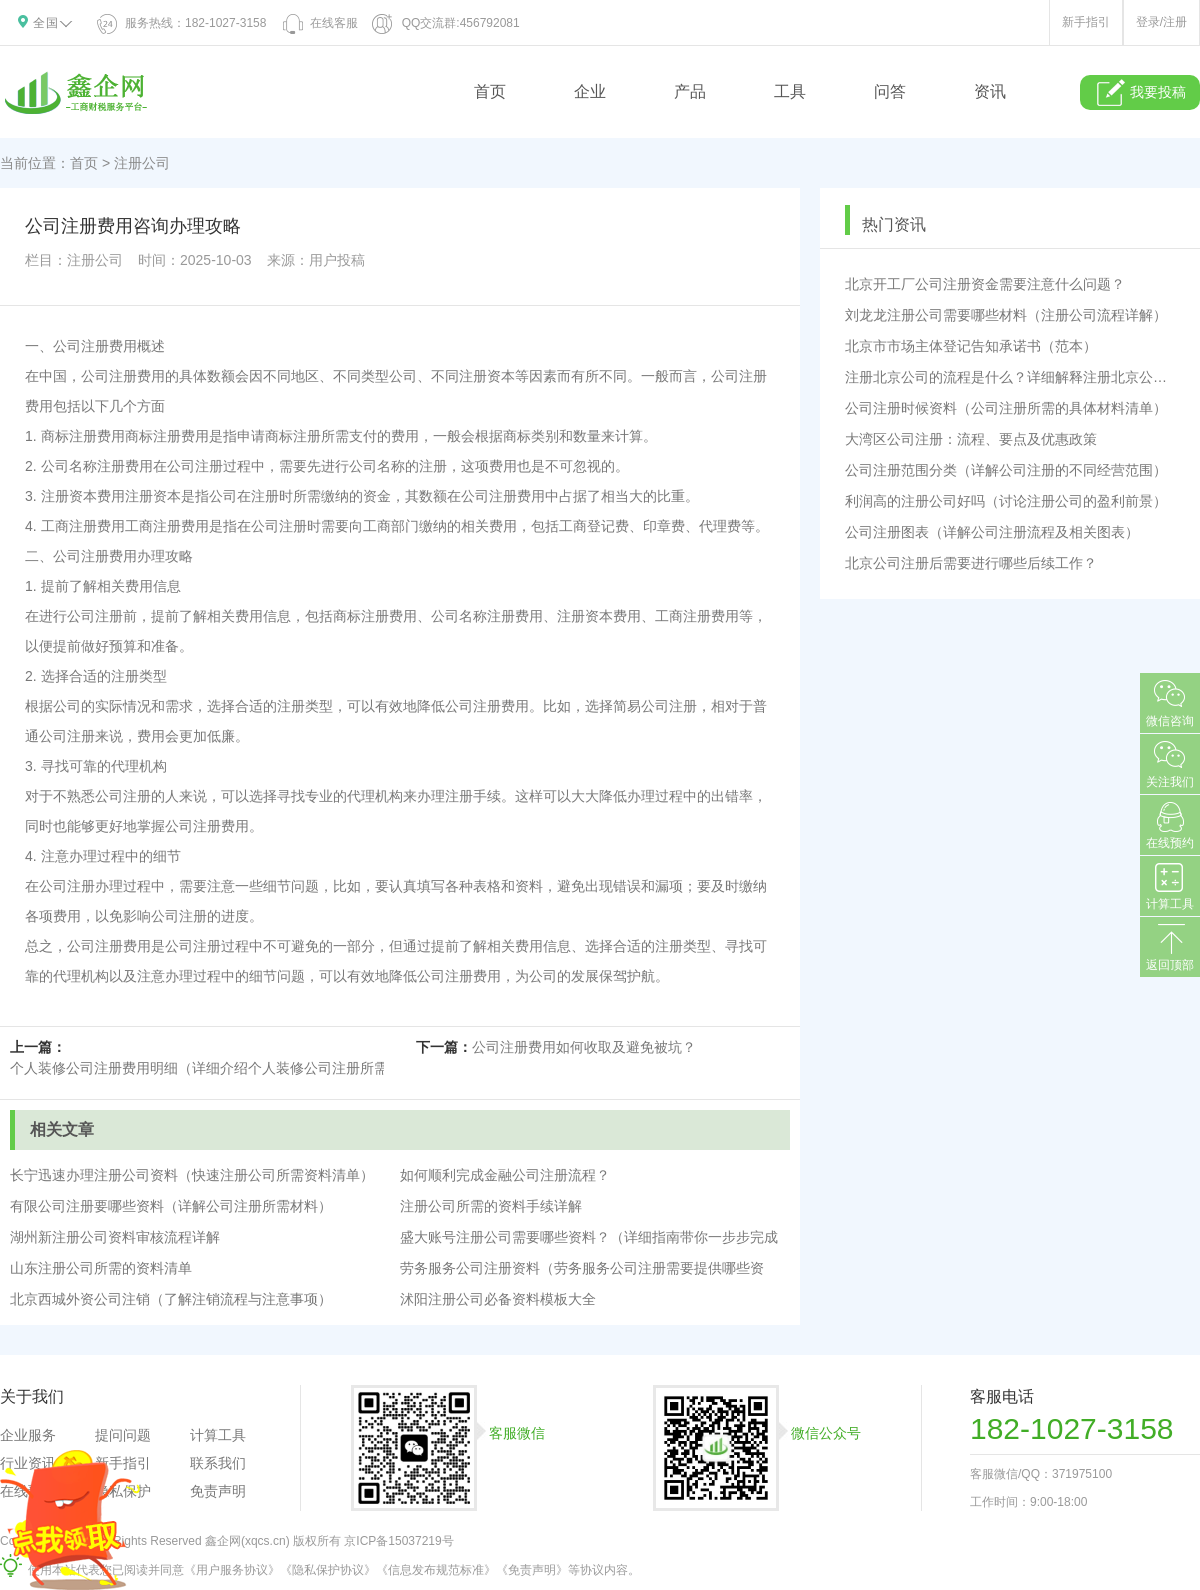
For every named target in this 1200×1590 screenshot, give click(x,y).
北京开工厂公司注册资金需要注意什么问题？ (985, 284)
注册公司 (142, 163)
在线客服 (319, 23)
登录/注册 (1161, 22)
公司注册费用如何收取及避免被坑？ (584, 1047)
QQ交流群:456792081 (446, 23)
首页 (490, 91)
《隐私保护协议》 (328, 1570)
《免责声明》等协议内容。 (568, 1570)
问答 (890, 91)
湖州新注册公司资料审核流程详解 (115, 1237)
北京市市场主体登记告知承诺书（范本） (971, 346)
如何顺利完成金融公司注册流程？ (505, 1175)
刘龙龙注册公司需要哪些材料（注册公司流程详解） (1006, 315)
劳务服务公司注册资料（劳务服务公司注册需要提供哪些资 (582, 1268)
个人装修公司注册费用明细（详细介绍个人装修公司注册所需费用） (220, 1068)
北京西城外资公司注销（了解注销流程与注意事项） (171, 1299)
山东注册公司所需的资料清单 (101, 1268)
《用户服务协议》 (232, 1570)
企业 (590, 91)
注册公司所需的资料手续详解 (491, 1206)
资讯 (990, 91)
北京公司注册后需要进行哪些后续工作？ (971, 563)
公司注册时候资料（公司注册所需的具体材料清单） (1006, 408)
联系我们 (218, 1463)
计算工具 (218, 1435)
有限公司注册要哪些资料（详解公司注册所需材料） (171, 1206)
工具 (790, 91)
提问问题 (123, 1435)
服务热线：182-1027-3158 (182, 23)
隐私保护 (123, 1491)
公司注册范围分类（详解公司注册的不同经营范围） (1006, 470)
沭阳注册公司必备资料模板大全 (498, 1299)
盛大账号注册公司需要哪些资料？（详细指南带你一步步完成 (589, 1237)
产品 (690, 91)
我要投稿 (1140, 93)
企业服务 (28, 1435)
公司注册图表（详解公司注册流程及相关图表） (992, 532)
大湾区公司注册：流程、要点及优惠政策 (971, 439)
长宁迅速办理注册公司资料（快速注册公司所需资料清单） (192, 1175)
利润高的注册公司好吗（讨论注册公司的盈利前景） (1006, 501)
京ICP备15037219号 (398, 1541)
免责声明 (218, 1491)
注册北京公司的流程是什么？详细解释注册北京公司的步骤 (1010, 377)
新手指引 (1086, 22)
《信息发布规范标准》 (436, 1570)
